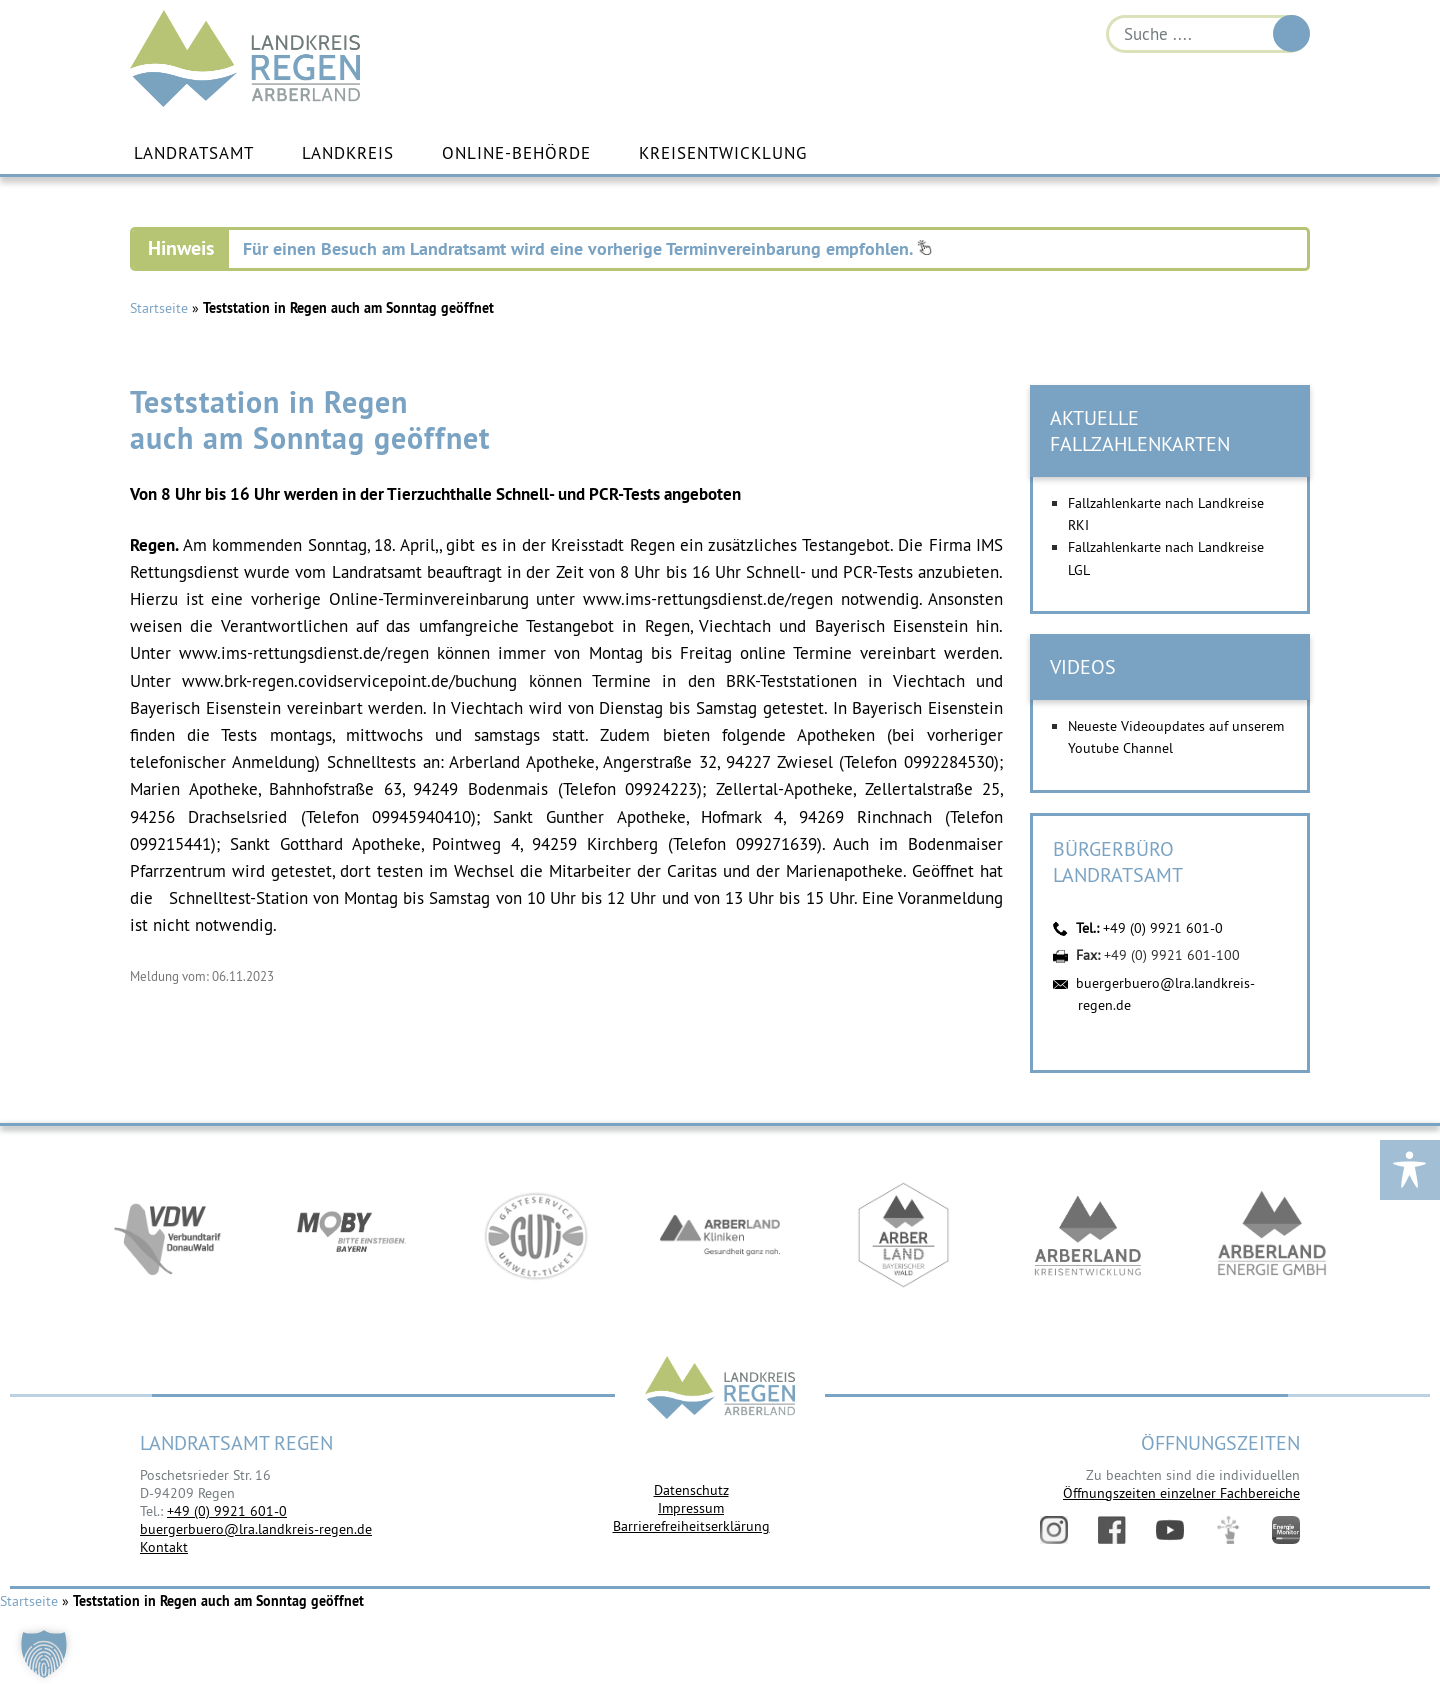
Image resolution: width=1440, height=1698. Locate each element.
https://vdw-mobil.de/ (168, 1236)
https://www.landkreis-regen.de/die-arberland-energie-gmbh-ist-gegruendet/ (1272, 1236)
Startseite (159, 308)
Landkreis (348, 153)
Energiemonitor (1286, 1530)
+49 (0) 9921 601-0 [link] (227, 1511)
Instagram (1054, 1530)
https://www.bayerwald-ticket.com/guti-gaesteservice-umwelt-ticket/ (536, 1236)
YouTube (1170, 1530)
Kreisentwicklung (723, 153)
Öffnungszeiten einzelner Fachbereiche (1181, 1493)
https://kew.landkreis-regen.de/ (1088, 1236)
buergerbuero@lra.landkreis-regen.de (256, 1529)
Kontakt (164, 1547)
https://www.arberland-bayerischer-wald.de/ (904, 1236)
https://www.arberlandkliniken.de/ (720, 1236)
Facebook (1112, 1530)
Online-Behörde (516, 153)
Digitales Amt (1228, 1530)
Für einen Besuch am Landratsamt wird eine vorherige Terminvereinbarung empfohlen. (587, 248)
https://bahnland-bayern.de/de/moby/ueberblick (352, 1236)
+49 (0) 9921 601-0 (1163, 928)
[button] (44, 1654)
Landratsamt (194, 153)
